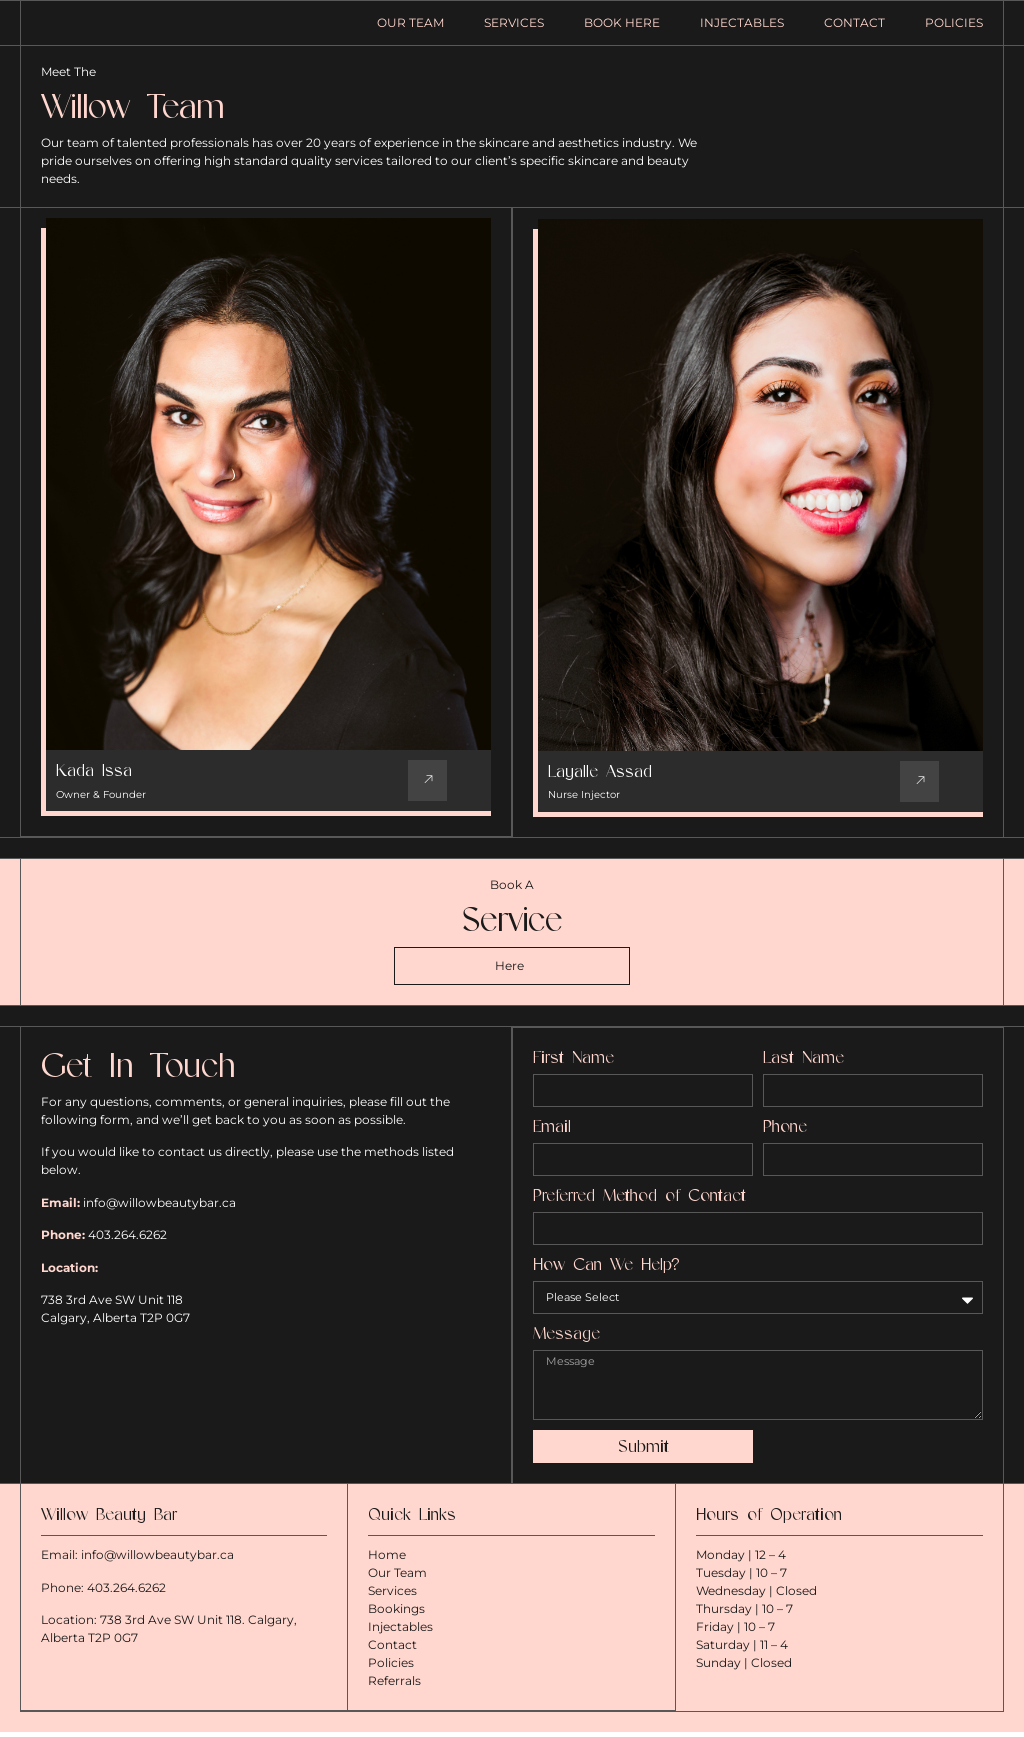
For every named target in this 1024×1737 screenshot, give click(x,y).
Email (552, 1136)
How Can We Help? (606, 1274)
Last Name (803, 1067)
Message (566, 1343)
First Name (573, 1067)
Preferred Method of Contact (639, 1205)
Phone (785, 1136)
